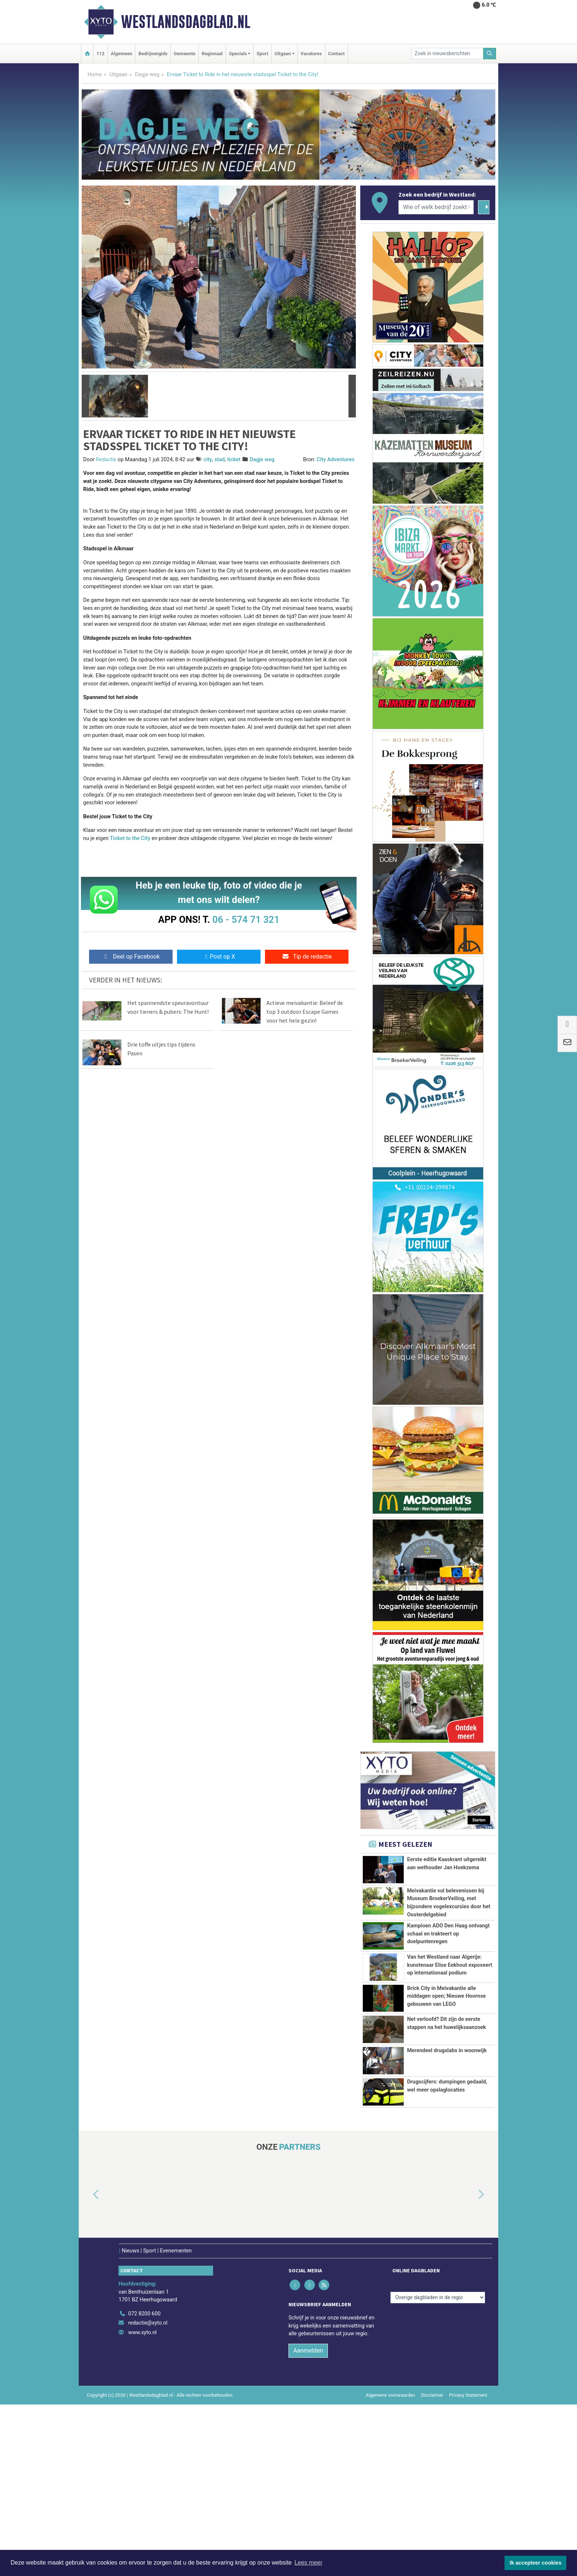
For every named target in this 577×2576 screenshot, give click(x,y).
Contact (336, 53)
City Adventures (335, 459)
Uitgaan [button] (283, 53)
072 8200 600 (144, 2485)
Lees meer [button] (308, 2562)
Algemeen (121, 53)
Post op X (218, 956)
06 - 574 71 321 (245, 919)
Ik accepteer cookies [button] (536, 2563)
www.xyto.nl (142, 2504)
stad (220, 459)
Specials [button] (238, 53)
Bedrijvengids (152, 53)
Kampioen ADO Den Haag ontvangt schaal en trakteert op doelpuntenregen (448, 2003)
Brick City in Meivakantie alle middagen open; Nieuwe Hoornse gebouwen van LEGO (446, 2114)
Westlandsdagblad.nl (185, 21)
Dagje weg (147, 74)
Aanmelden (308, 2522)
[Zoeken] (489, 53)
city (207, 459)
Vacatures (311, 53)
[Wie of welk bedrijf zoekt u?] (436, 207)
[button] (85, 396)
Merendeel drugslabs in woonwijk (446, 2210)
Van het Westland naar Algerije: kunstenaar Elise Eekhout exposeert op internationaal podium (449, 2047)
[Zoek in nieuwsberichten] (447, 53)
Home (95, 74)
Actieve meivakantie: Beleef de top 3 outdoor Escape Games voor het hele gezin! (304, 1011)
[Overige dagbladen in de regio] (437, 2469)
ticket (233, 459)
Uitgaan (118, 74)
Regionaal (212, 53)
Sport (262, 53)
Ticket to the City (130, 838)
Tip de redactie (307, 956)
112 (100, 53)
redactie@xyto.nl (147, 2495)
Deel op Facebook (131, 956)
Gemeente (184, 53)
